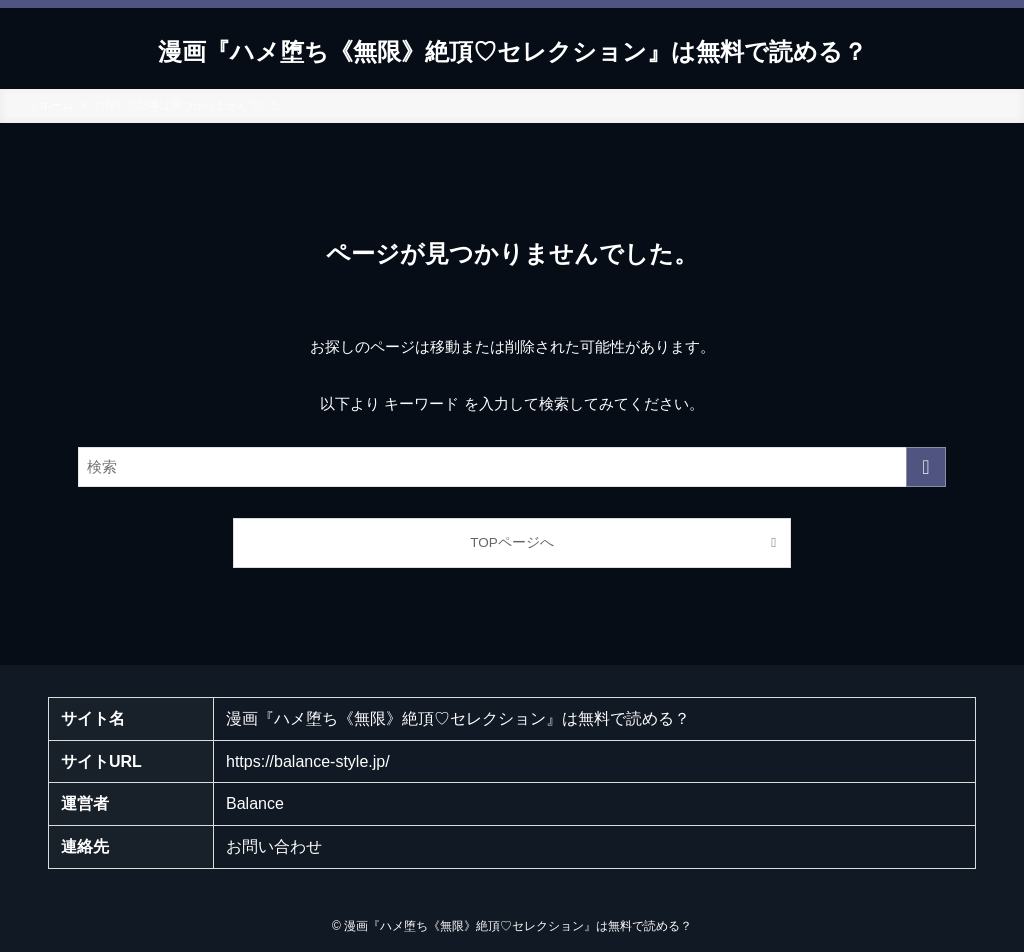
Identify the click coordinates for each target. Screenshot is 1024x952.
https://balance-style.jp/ (308, 761)
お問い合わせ (274, 846)
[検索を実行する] (926, 467)
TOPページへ (512, 542)
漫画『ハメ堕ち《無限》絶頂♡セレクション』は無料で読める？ (512, 52)
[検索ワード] (512, 467)
